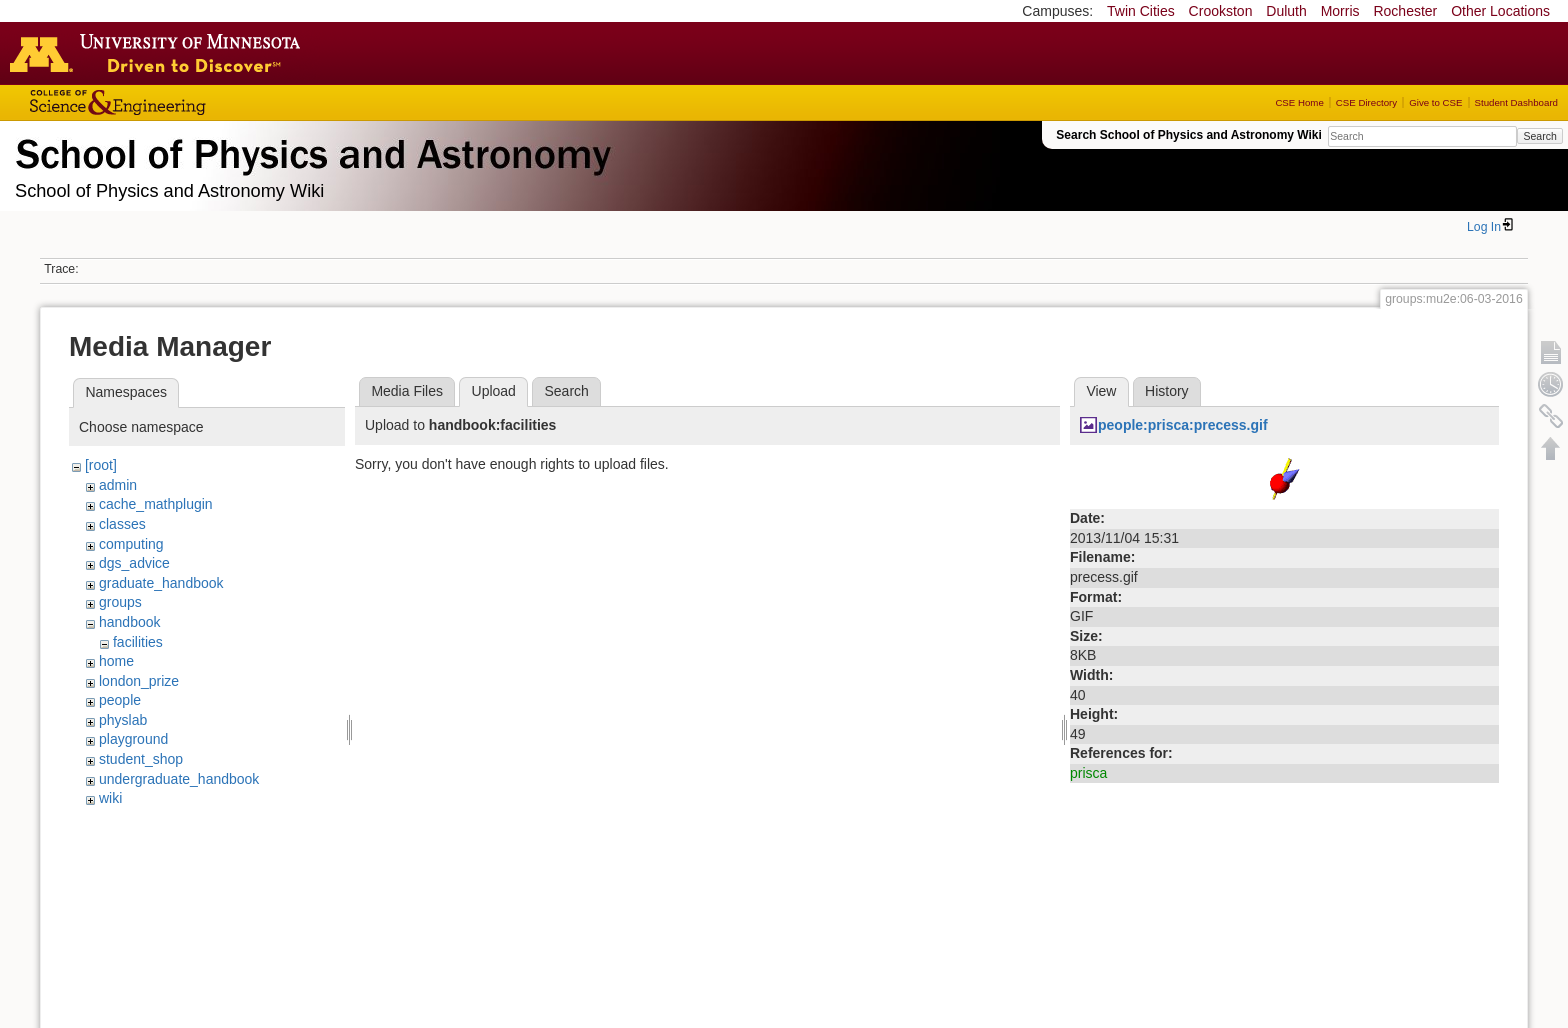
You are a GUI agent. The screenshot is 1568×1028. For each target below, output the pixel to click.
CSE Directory (1366, 102)
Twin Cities (1141, 11)
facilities (138, 642)
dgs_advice (134, 563)
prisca (1088, 773)
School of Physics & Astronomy (310, 150)
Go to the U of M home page (160, 53)
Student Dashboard (1516, 102)
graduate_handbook (161, 583)
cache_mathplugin (156, 504)
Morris (1340, 11)
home (116, 661)
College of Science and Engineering (180, 102)
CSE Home (1299, 102)
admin (118, 485)
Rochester (1405, 11)
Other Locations (1500, 11)
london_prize (139, 681)
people (120, 700)
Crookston (1221, 11)
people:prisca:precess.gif (1183, 425)
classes (122, 524)
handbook (130, 622)
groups (120, 602)
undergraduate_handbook (179, 779)
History (1167, 391)
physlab (123, 720)
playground (133, 739)
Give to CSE (1435, 102)
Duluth (1286, 11)
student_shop (141, 759)
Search (1539, 136)
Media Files (407, 391)
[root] (101, 465)
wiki (110, 798)
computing (131, 544)
